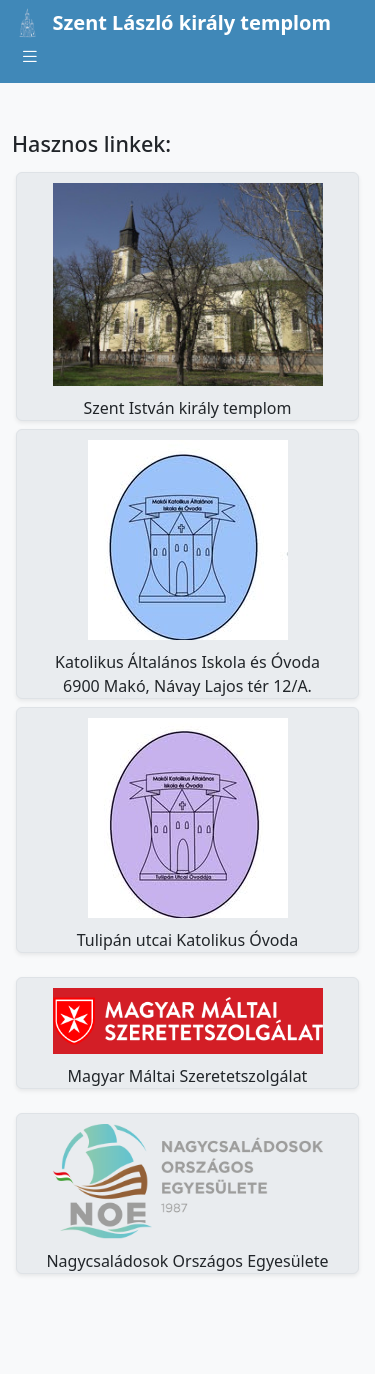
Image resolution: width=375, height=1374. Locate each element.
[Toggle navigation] (30, 56)
